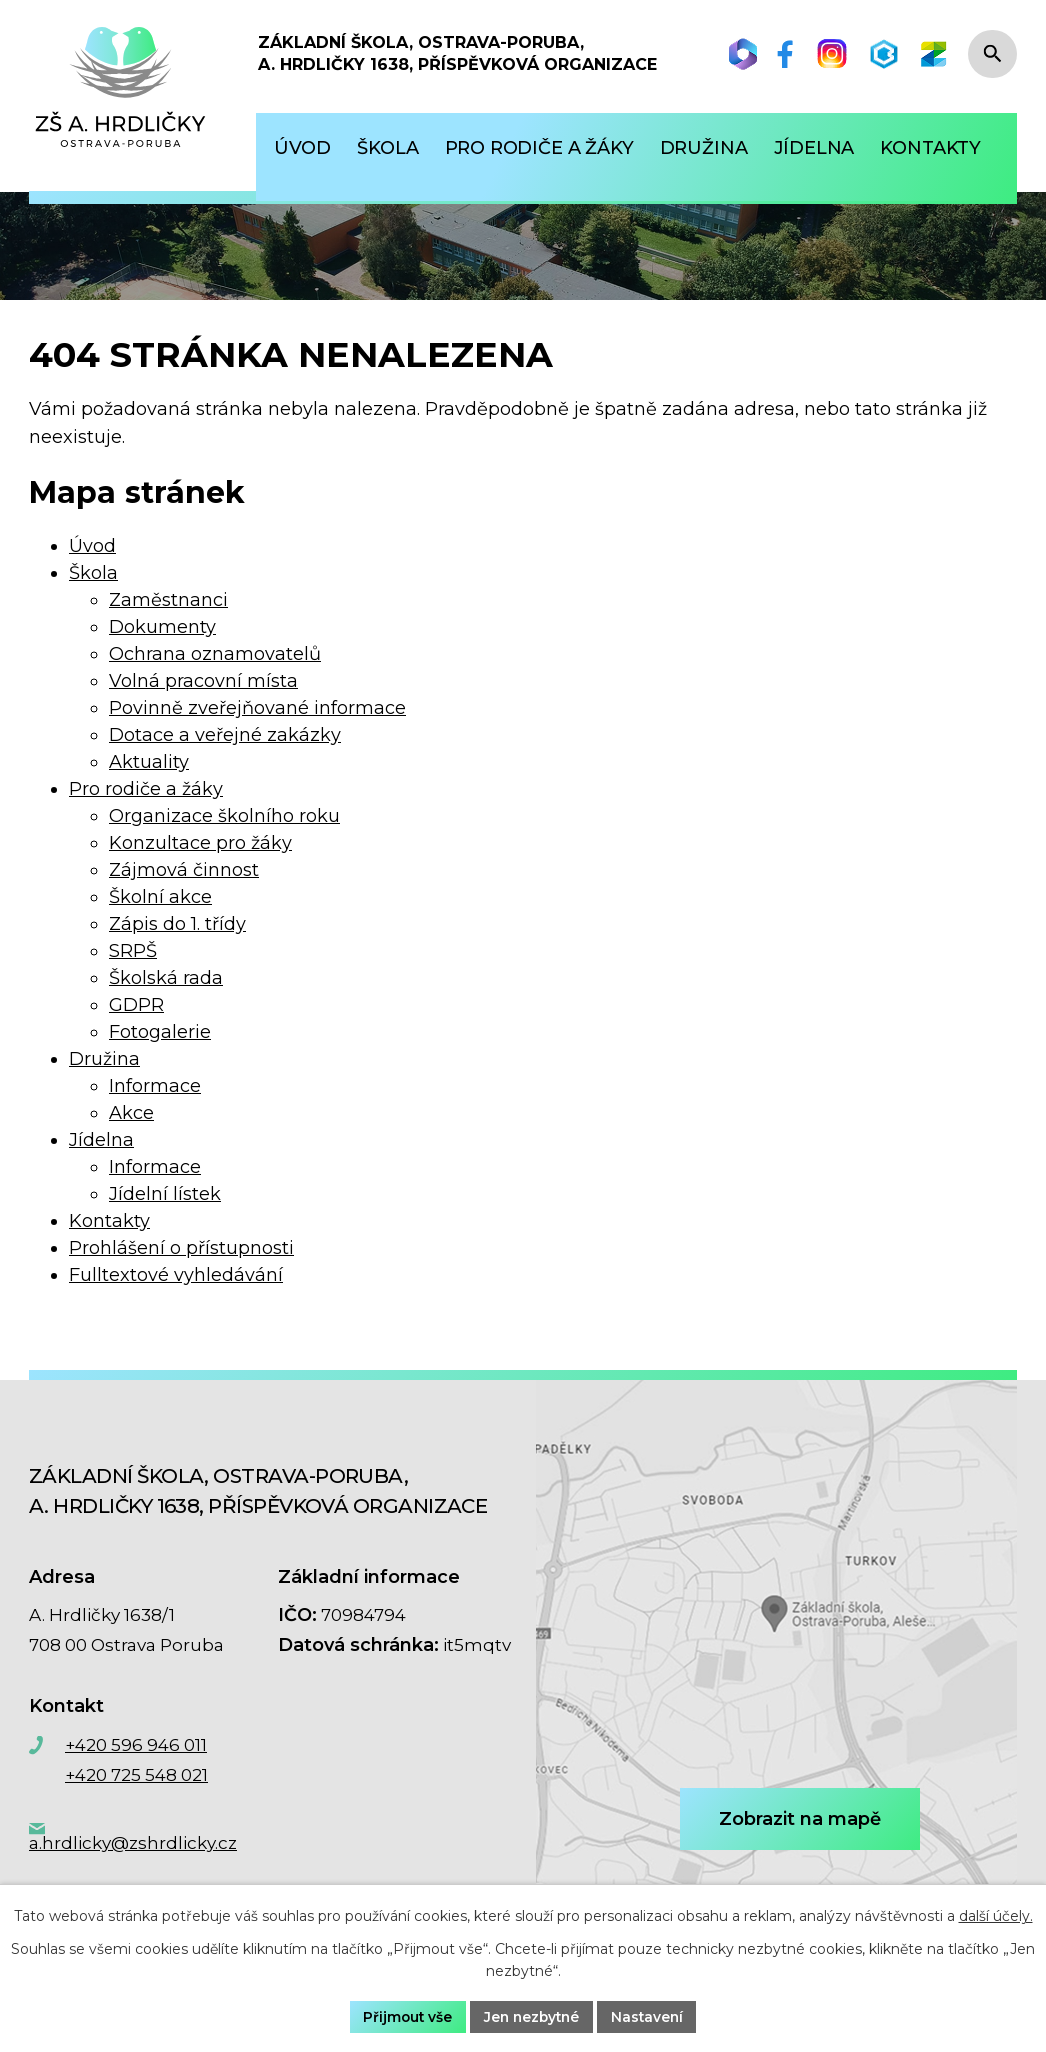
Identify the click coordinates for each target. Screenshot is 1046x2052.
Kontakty (109, 1221)
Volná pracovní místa (203, 681)
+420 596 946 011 (136, 1745)
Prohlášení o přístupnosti (181, 1248)
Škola (93, 573)
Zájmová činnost (184, 870)
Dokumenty (162, 627)
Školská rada (166, 978)
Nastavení (651, 2016)
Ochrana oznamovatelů (215, 654)
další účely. (996, 1916)
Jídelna (101, 1140)
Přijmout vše (404, 2016)
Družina (104, 1059)
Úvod (92, 546)
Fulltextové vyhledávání (176, 1275)
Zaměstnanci (168, 600)
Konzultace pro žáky (200, 843)
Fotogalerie (160, 1032)
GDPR (136, 1005)
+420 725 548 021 (136, 1775)
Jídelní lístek (165, 1194)
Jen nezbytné (532, 2016)
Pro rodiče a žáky (146, 789)
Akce (131, 1113)
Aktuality (149, 762)
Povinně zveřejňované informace (257, 708)
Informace (155, 1086)
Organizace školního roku (224, 816)
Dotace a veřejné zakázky (225, 735)
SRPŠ (133, 951)
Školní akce (160, 897)
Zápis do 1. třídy (177, 924)
